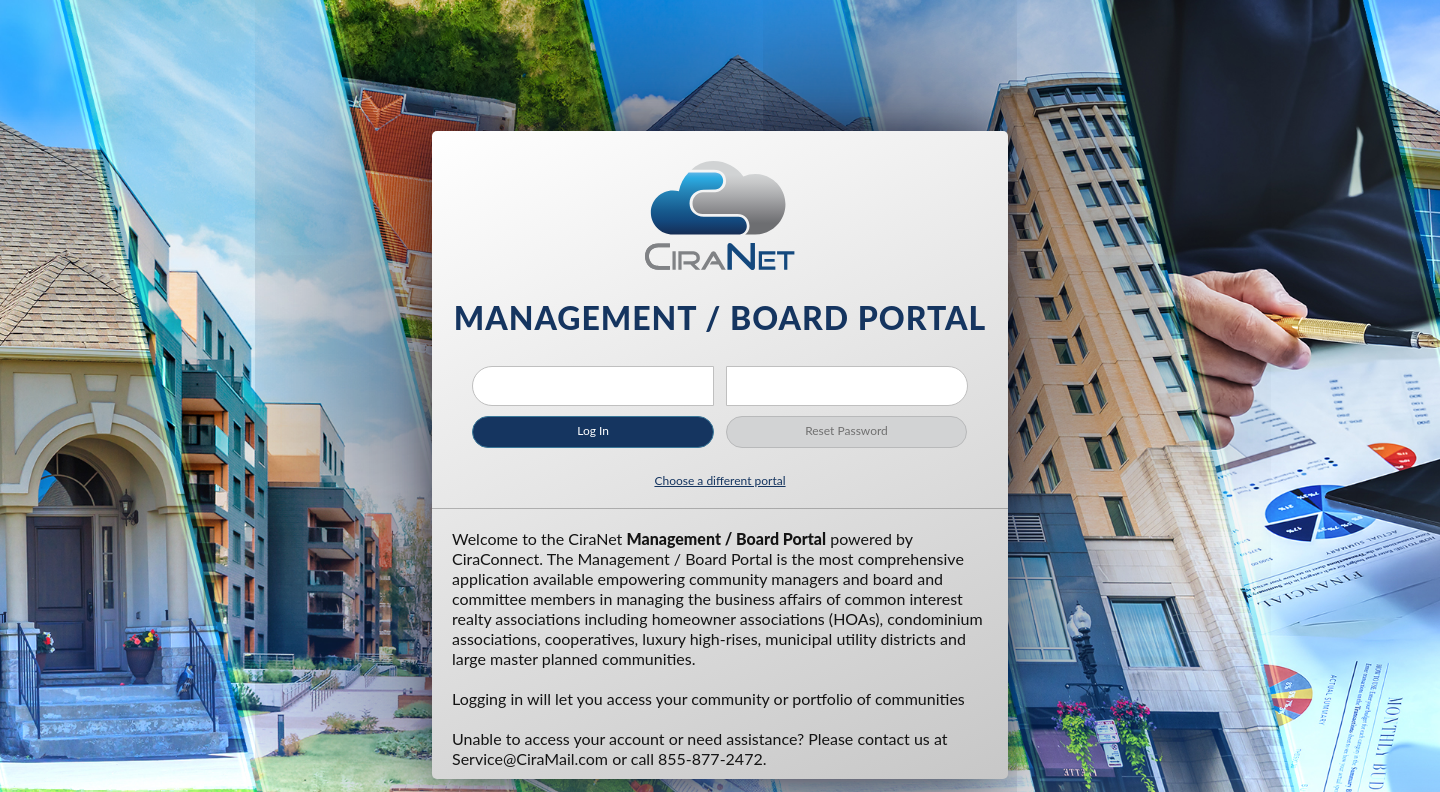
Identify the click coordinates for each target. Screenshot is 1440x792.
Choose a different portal (719, 480)
